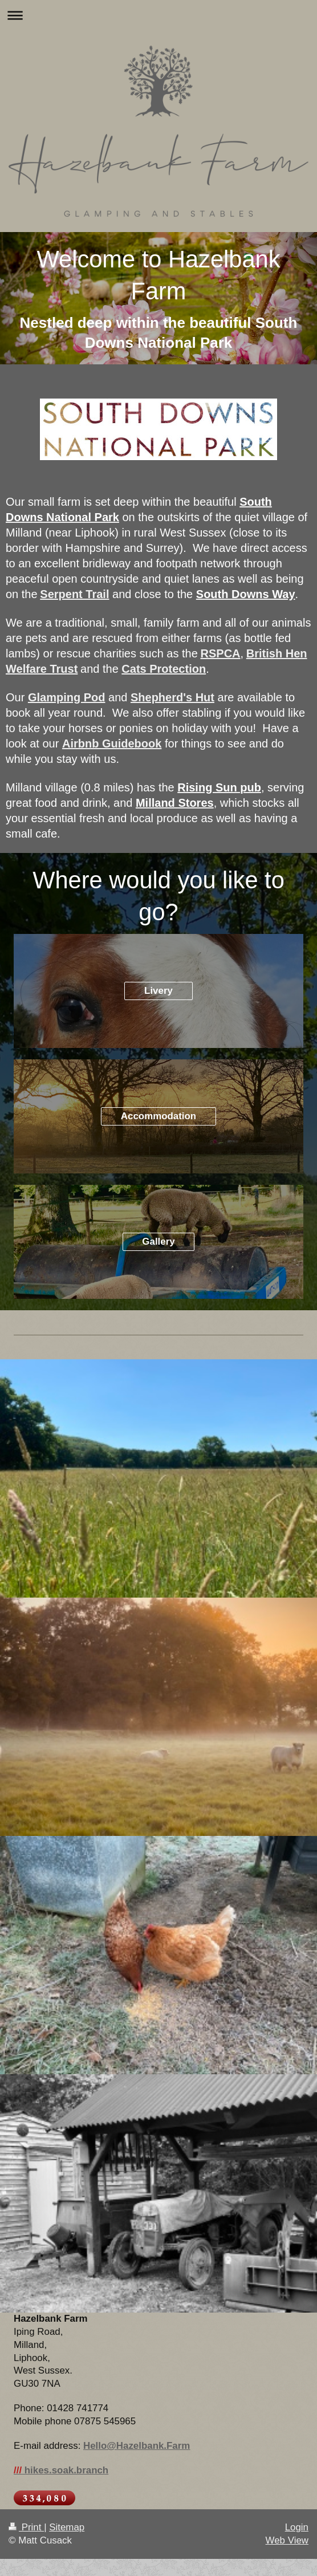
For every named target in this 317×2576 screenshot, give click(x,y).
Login (296, 2527)
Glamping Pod (66, 697)
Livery (158, 990)
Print (26, 2527)
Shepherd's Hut (172, 697)
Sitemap (66, 2527)
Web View (287, 2540)
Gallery (158, 1241)
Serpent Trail (74, 594)
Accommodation (158, 1116)
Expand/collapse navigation (158, 15)
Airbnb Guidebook (111, 743)
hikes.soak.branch (61, 2470)
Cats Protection (163, 669)
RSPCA (221, 653)
